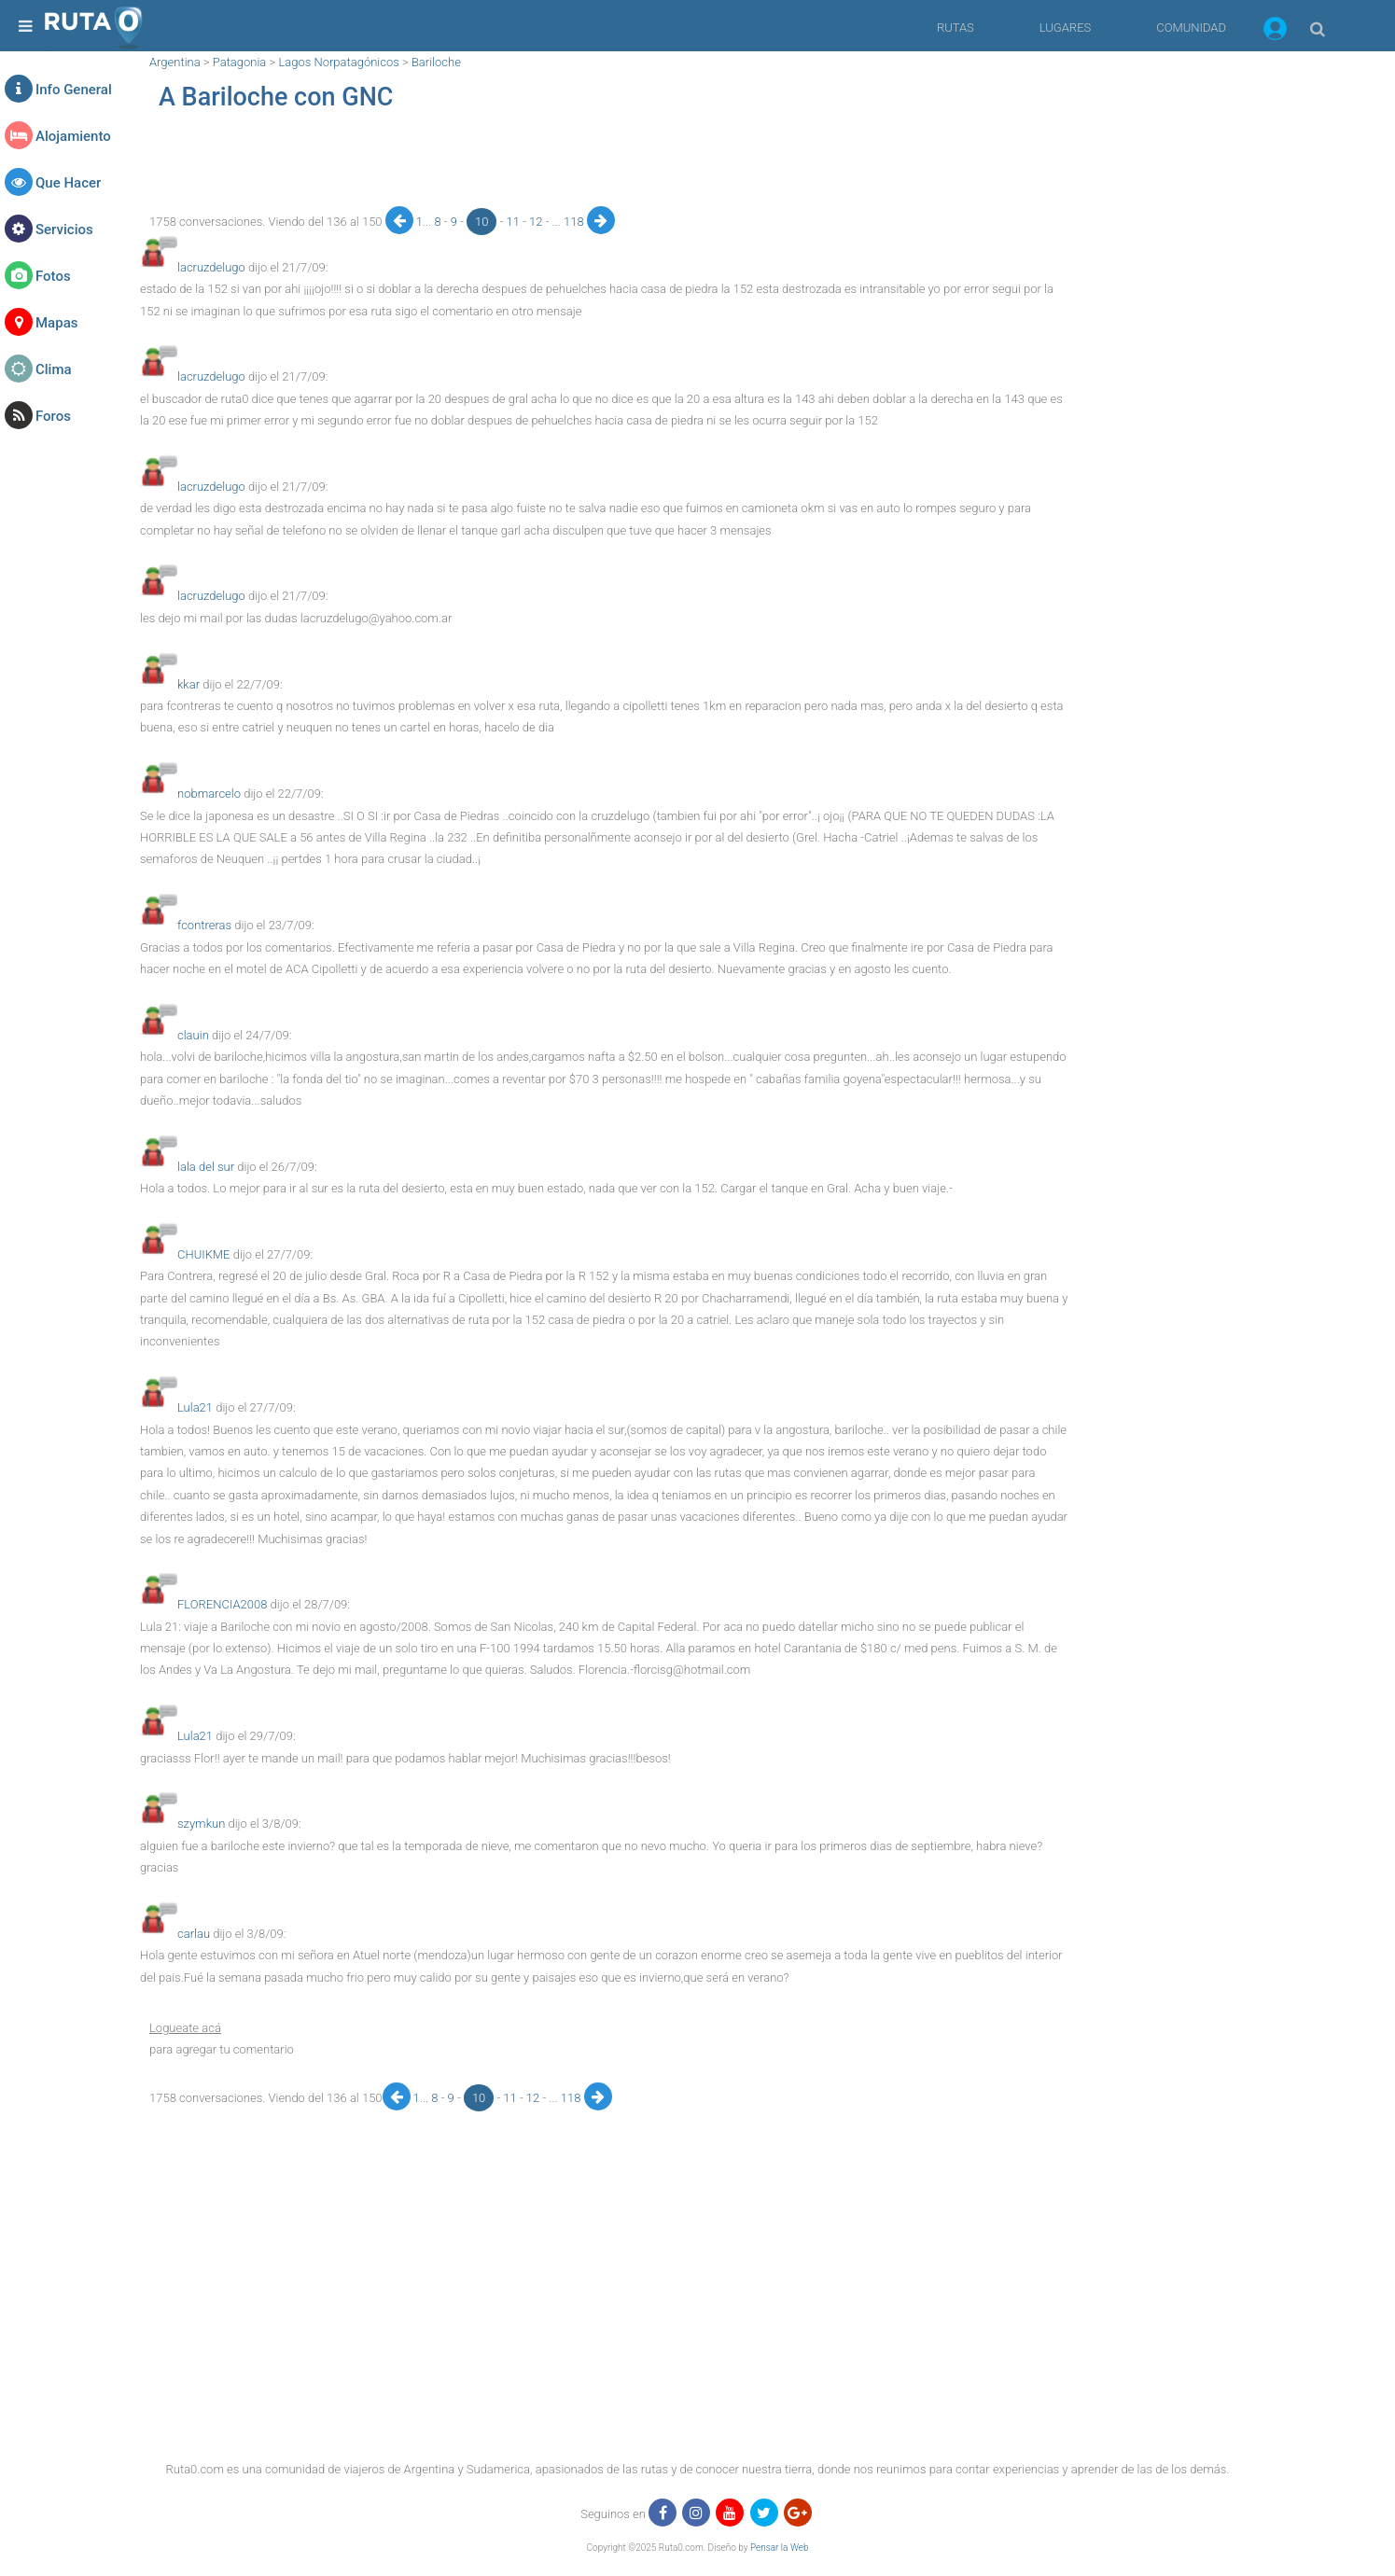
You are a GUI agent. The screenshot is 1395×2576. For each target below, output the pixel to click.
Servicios (64, 229)
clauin (193, 1035)
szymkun (201, 1824)
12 (537, 222)
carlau (193, 1934)
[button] (1275, 32)
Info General (73, 89)
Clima (53, 369)
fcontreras (204, 925)
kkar (188, 684)
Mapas (56, 322)
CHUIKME (203, 1254)
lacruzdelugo (211, 267)
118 (575, 222)
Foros (53, 416)
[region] (604, 164)
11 (515, 222)
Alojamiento (73, 136)
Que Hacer (68, 182)
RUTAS (955, 28)
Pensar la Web (779, 2547)
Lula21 (195, 1407)
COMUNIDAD (1191, 28)
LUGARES (1065, 28)
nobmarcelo (209, 794)
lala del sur (205, 1167)
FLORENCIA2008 (222, 1604)
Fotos (53, 276)
